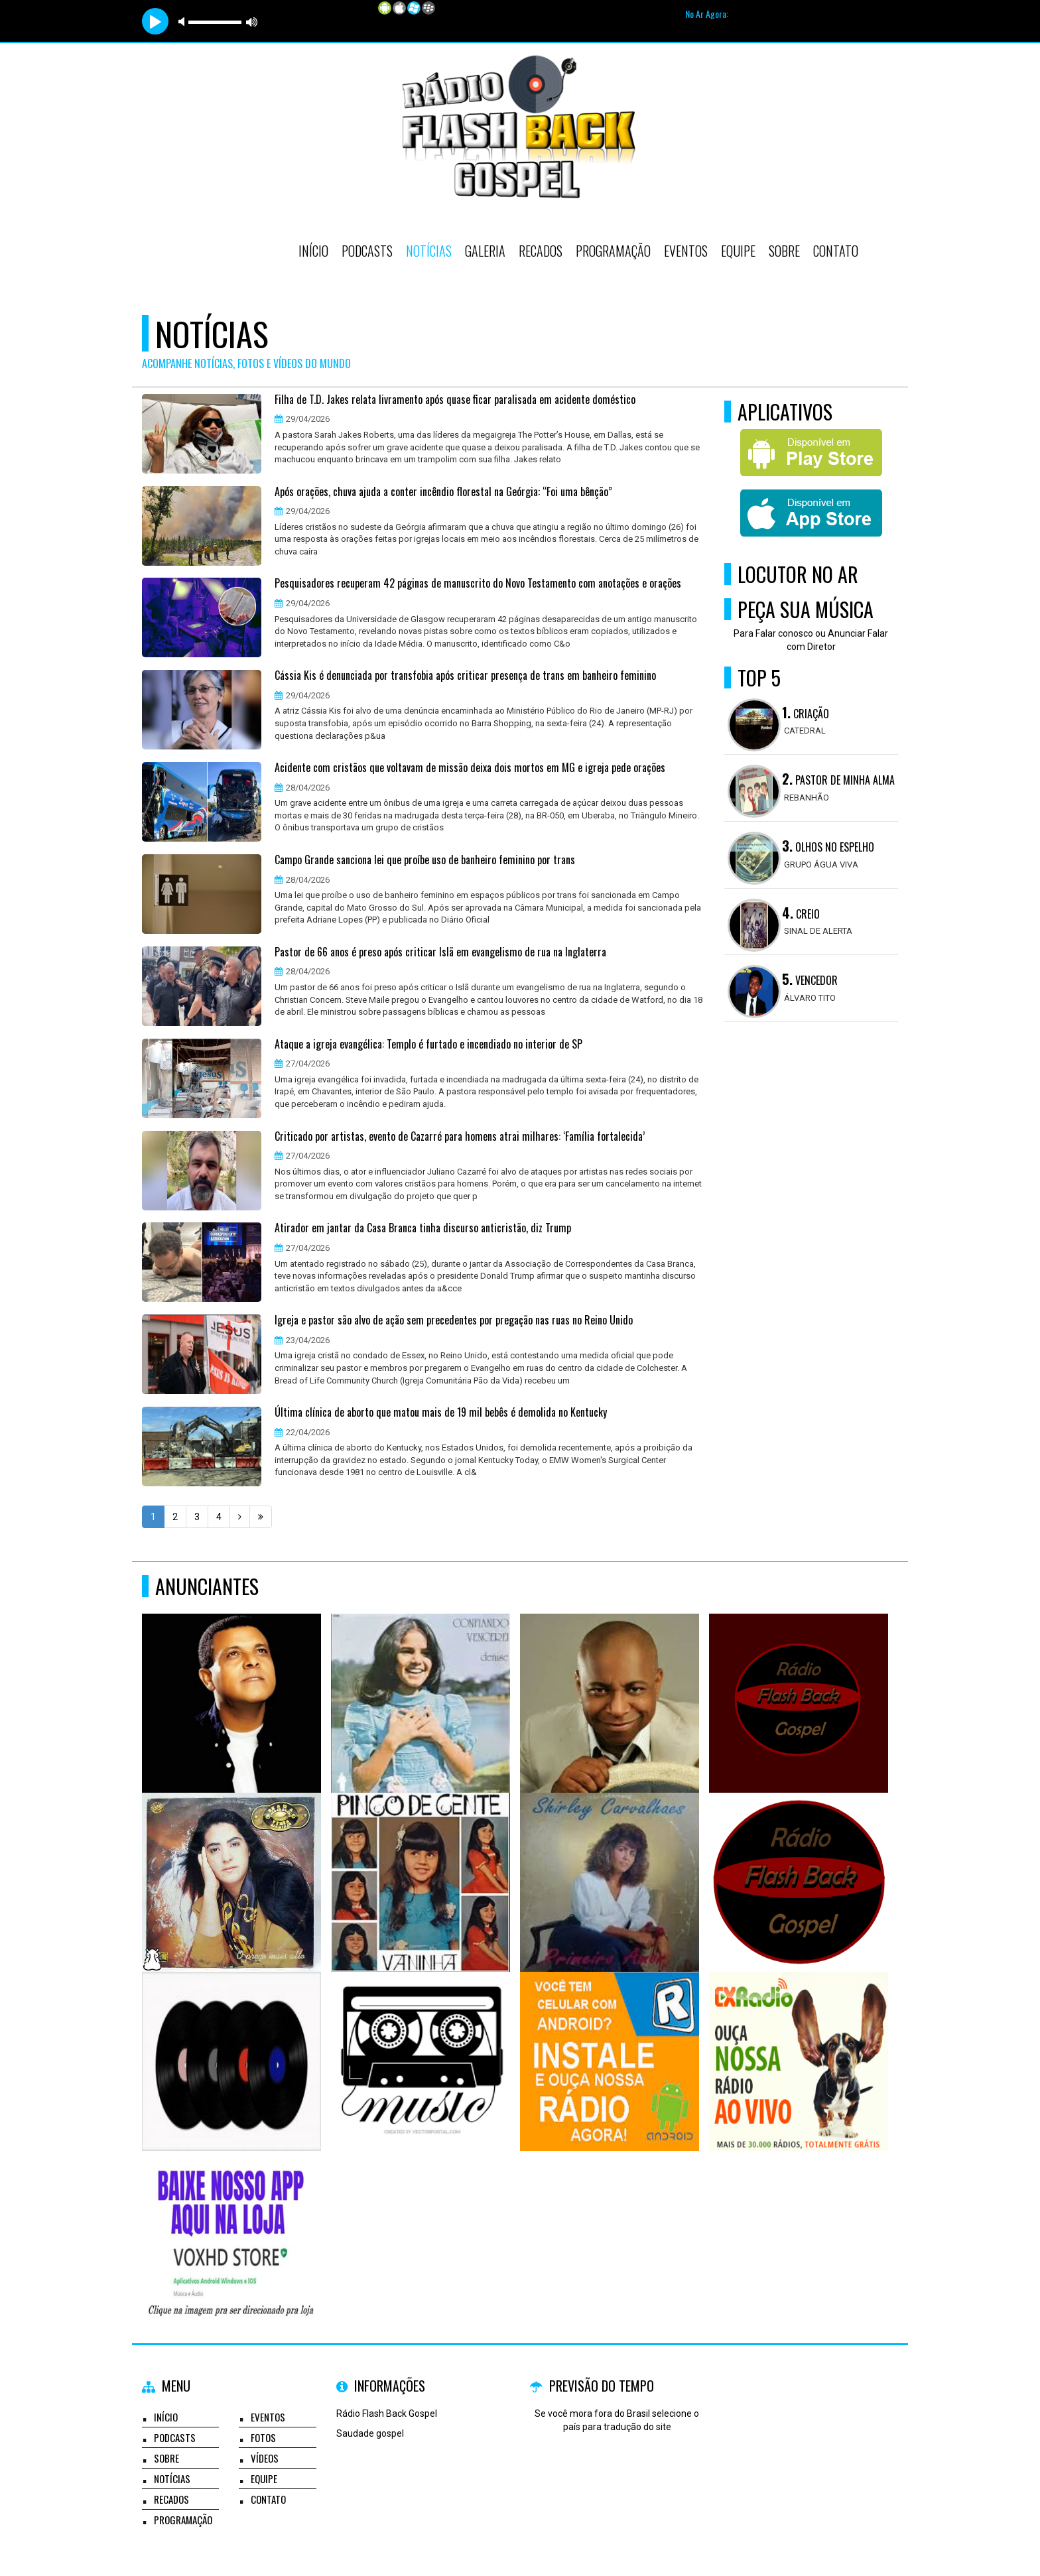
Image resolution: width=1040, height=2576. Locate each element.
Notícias (429, 251)
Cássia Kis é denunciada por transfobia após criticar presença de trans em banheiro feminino (465, 676)
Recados (540, 251)
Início (313, 251)
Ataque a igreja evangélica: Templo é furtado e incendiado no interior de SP (428, 1045)
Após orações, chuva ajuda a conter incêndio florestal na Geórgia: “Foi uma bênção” (443, 492)
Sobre (784, 251)
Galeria (485, 251)
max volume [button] (252, 22)
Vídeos (265, 2458)
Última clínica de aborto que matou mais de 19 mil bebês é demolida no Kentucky (441, 1413)
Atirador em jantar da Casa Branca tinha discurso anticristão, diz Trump (423, 1228)
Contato (835, 251)
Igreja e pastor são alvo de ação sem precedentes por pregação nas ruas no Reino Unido (454, 1320)
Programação (613, 251)
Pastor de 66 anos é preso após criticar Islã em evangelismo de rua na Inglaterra (440, 952)
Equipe (738, 251)
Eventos (686, 251)
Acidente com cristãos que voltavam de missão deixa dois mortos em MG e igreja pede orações (470, 768)
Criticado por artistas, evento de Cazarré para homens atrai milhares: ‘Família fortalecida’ (460, 1137)
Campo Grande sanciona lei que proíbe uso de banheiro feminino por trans (425, 860)
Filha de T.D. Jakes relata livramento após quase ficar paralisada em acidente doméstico (455, 400)
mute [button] (184, 22)
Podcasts (367, 251)
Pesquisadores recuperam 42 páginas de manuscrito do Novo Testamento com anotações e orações (478, 584)
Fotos (263, 2437)
